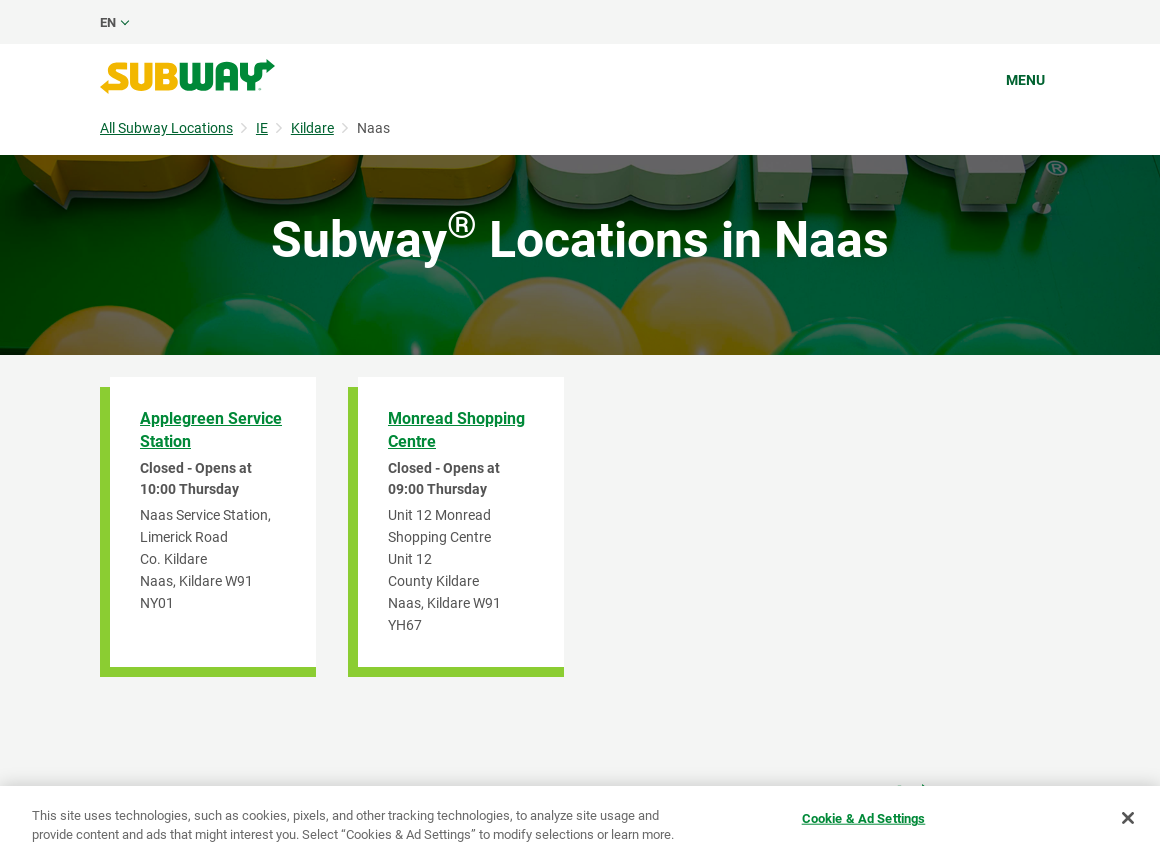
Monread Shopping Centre (456, 430)
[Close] (1128, 818)
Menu (1025, 80)
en (108, 22)
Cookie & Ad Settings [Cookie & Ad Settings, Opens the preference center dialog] (864, 818)
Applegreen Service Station (211, 430)
